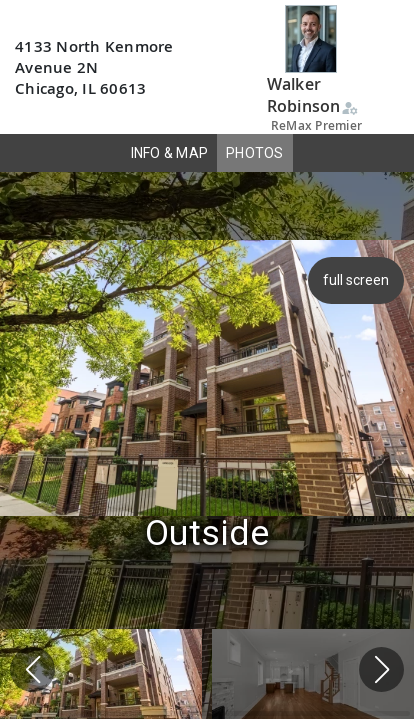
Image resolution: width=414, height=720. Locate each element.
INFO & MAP (170, 153)
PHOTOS (255, 153)
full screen (354, 280)
